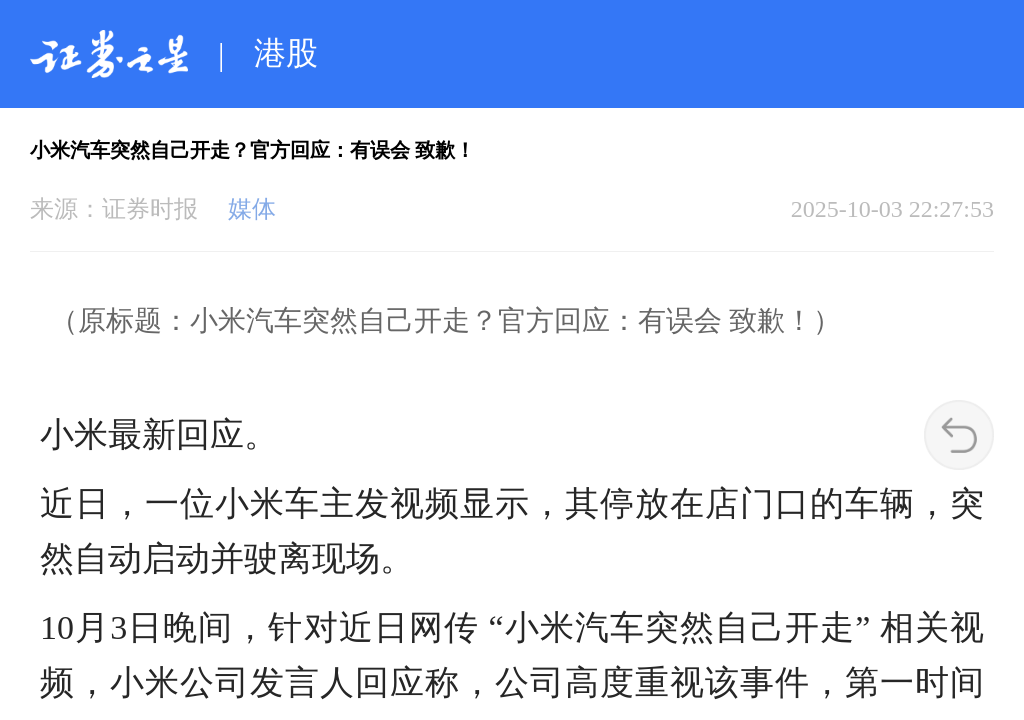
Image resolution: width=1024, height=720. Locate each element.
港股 (286, 53)
